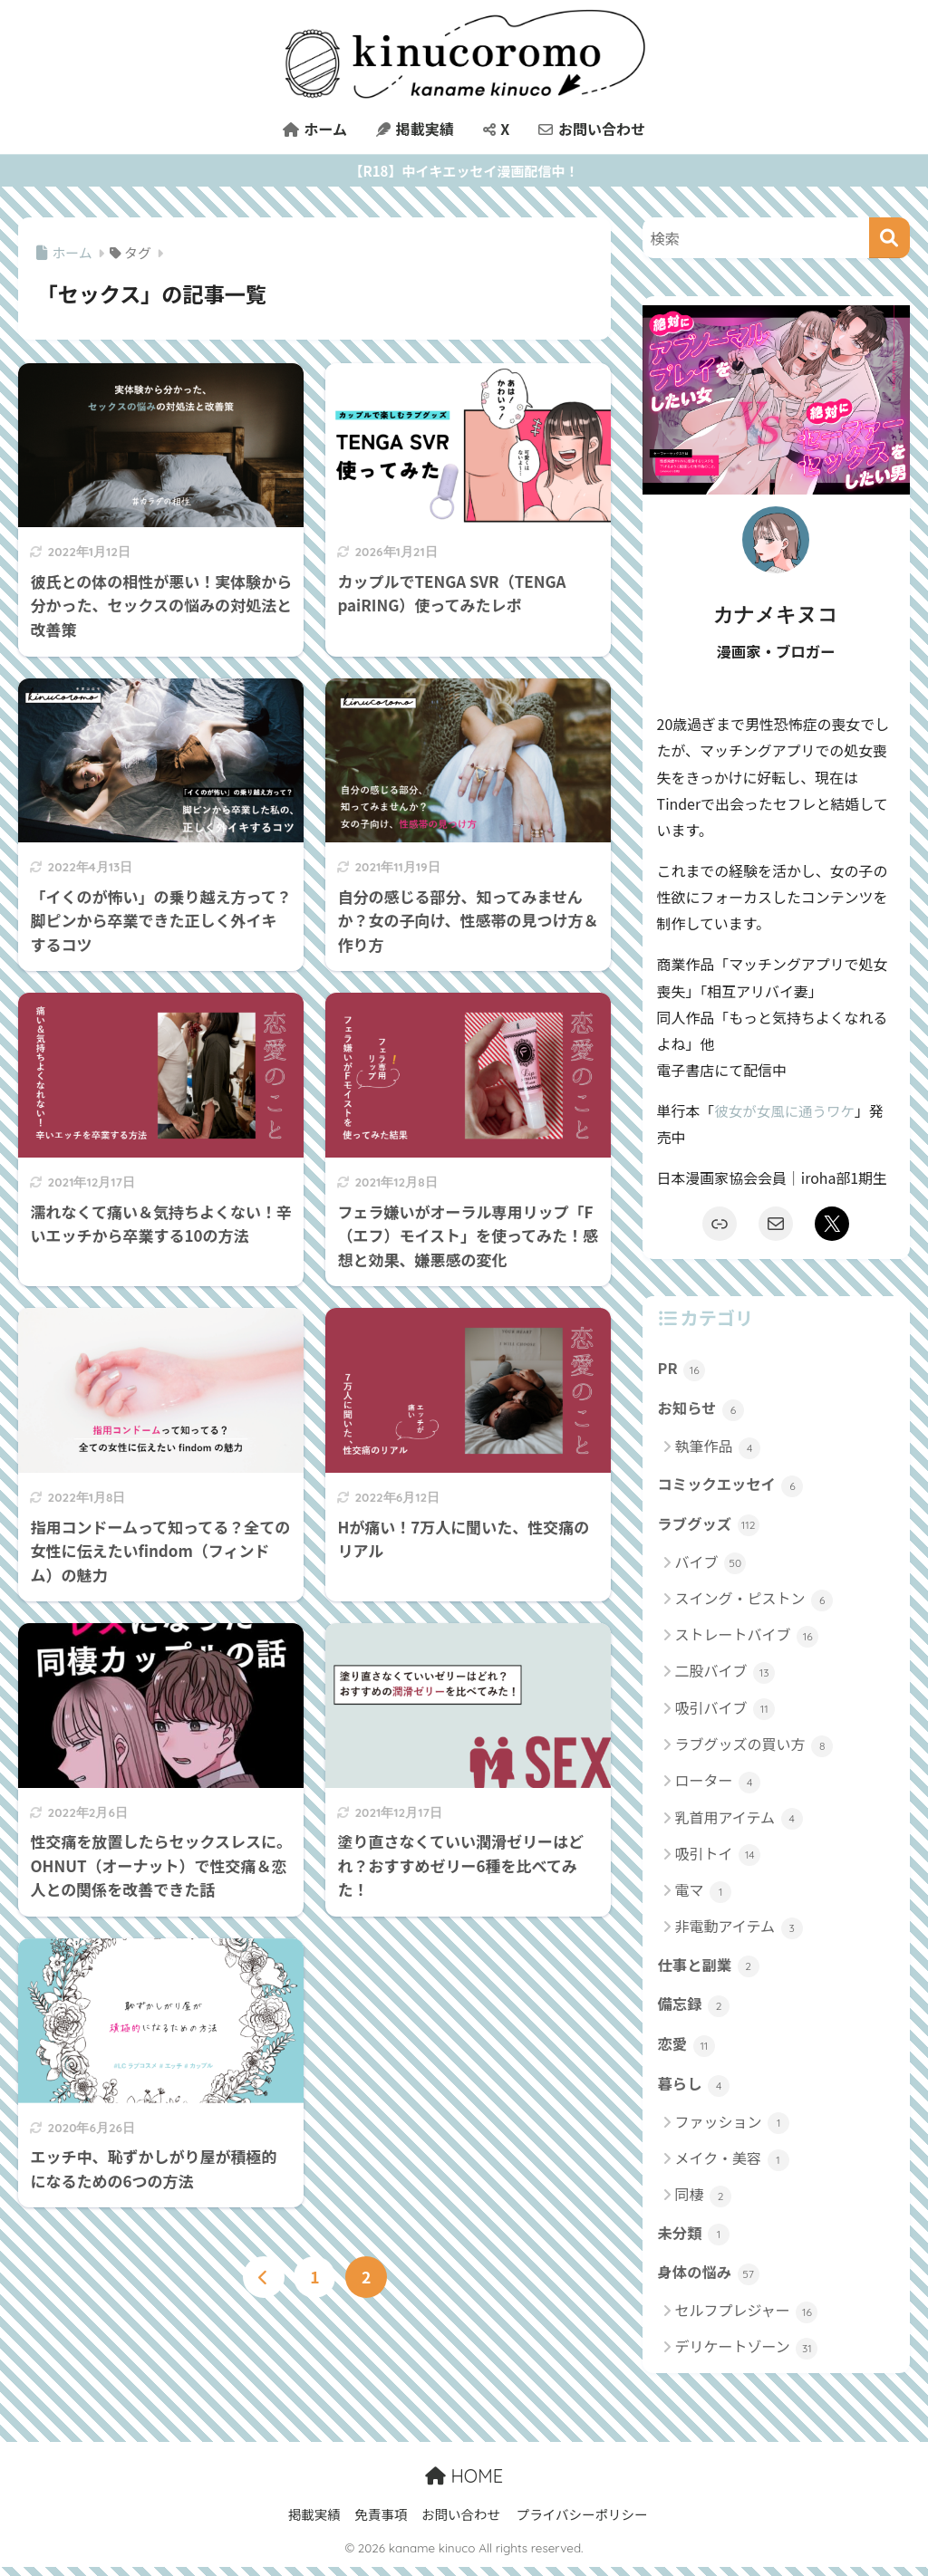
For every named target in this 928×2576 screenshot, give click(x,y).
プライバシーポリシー (582, 2522)
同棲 (703, 2202)
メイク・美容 (732, 2165)
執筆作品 (718, 1449)
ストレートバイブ (747, 1639)
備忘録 (694, 2010)
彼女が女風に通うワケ (786, 1111)
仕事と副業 (710, 1969)
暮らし (694, 2090)
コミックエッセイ (732, 1487)
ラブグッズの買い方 (754, 1748)
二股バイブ (725, 1675)
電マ (703, 1894)
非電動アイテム (739, 1930)
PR (682, 1369)
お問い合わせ (591, 128)
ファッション (732, 2129)
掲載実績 (415, 128)
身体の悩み (710, 2281)
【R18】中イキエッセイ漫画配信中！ (464, 170)
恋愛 (687, 2050)
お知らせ (702, 1410)
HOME (464, 2484)
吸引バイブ (725, 1711)
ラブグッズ (710, 1528)
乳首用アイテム (739, 1821)
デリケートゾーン (746, 2356)
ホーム (315, 128)
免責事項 (380, 2522)
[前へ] (264, 2278)
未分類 (694, 2241)
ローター (718, 1785)
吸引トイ (718, 1857)
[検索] (889, 237)
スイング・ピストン (754, 1603)
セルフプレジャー (746, 2319)
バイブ (711, 1565)
